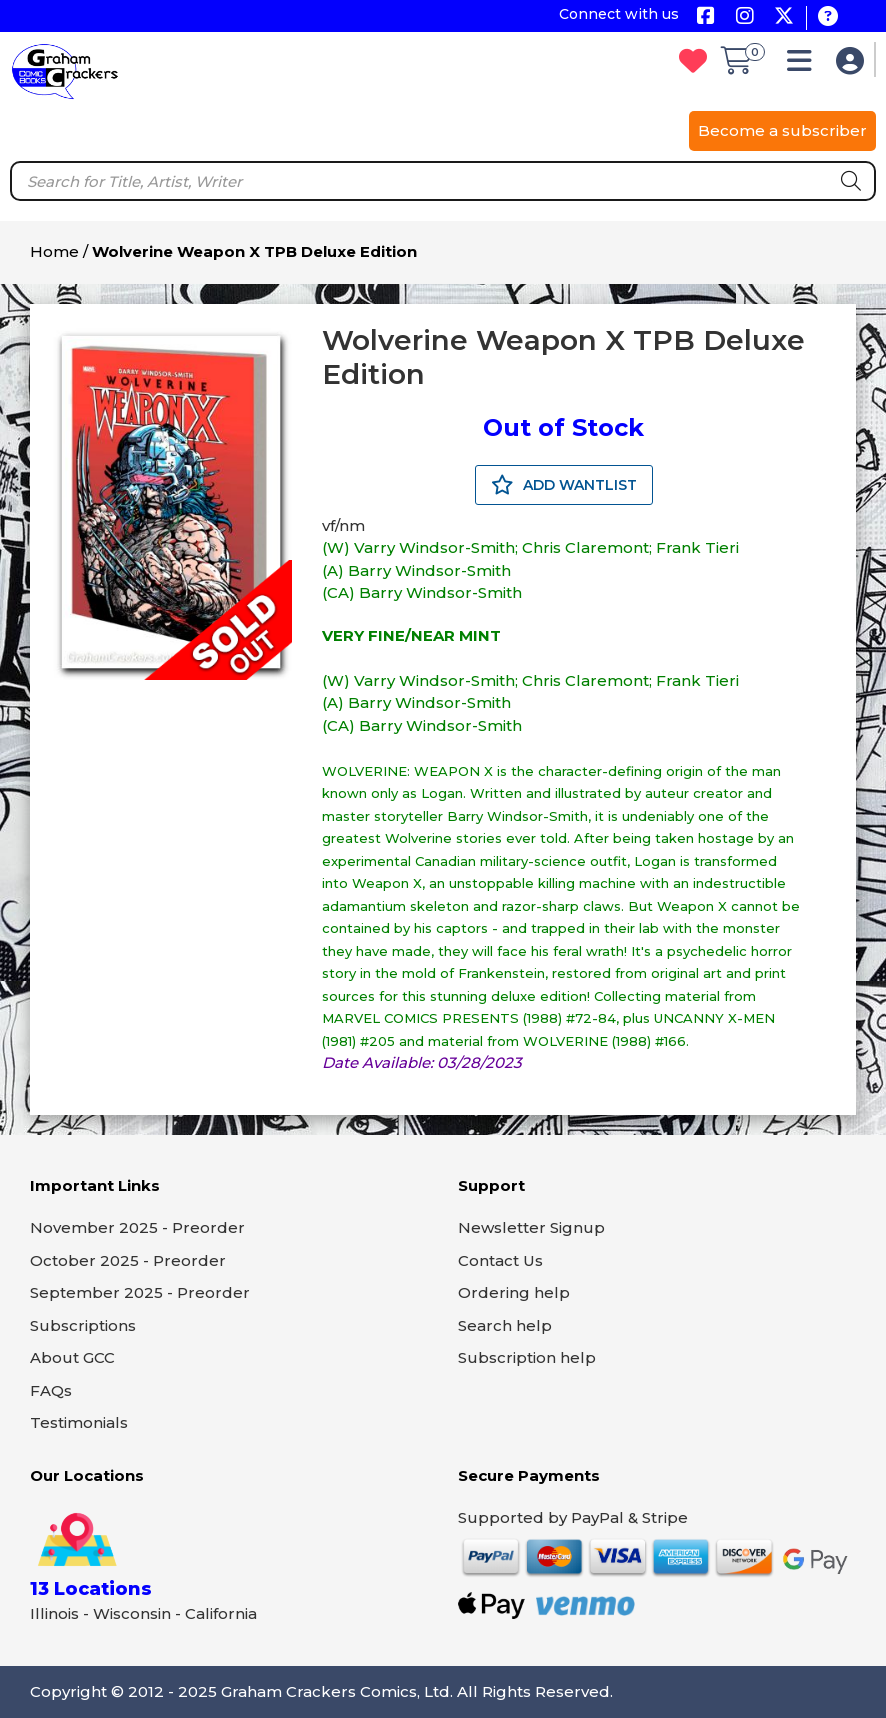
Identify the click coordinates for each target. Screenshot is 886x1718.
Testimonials (79, 1422)
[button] (804, 65)
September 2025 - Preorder (140, 1292)
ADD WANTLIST (564, 485)
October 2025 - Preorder (128, 1260)
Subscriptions (83, 1325)
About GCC (72, 1357)
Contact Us (500, 1260)
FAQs (51, 1390)
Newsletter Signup (531, 1227)
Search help (505, 1325)
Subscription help (527, 1357)
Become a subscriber (782, 130)
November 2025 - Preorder (137, 1227)
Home (54, 251)
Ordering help (514, 1292)
